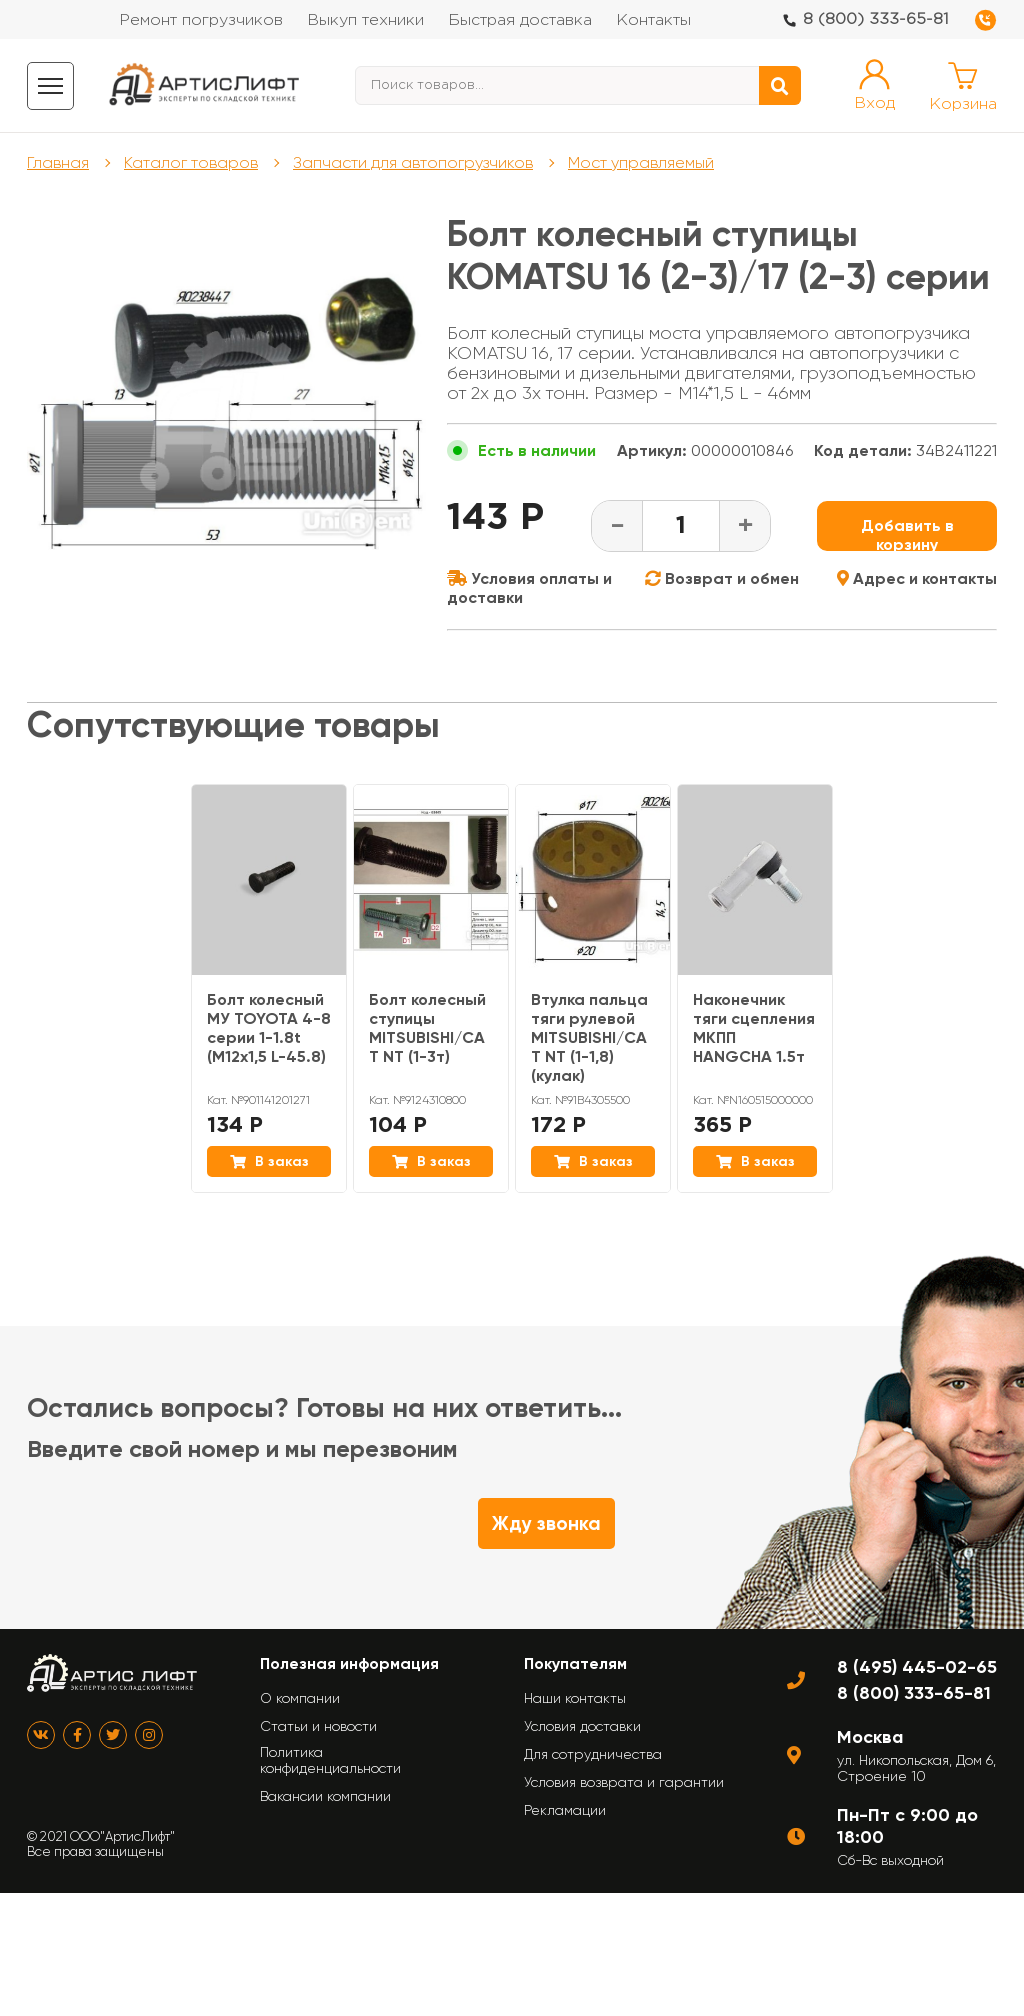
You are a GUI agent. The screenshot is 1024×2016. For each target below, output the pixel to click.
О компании (300, 1698)
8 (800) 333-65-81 (876, 19)
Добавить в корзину (907, 533)
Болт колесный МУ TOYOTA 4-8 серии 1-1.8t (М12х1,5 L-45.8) (269, 1028)
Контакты (653, 20)
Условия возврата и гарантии (624, 1782)
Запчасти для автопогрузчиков (413, 162)
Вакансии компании (325, 1796)
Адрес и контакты (917, 578)
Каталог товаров (191, 162)
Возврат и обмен (722, 578)
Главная (58, 162)
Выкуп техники (365, 20)
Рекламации (565, 1810)
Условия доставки (582, 1726)
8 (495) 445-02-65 (917, 1667)
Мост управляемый (641, 162)
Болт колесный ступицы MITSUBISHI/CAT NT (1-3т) (427, 1028)
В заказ (269, 1161)
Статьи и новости (318, 1726)
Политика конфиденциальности (330, 1760)
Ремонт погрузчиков (201, 20)
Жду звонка (546, 1523)
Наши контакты (575, 1698)
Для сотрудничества (593, 1754)
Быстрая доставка (520, 20)
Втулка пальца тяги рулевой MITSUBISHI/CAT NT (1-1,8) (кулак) (589, 1037)
